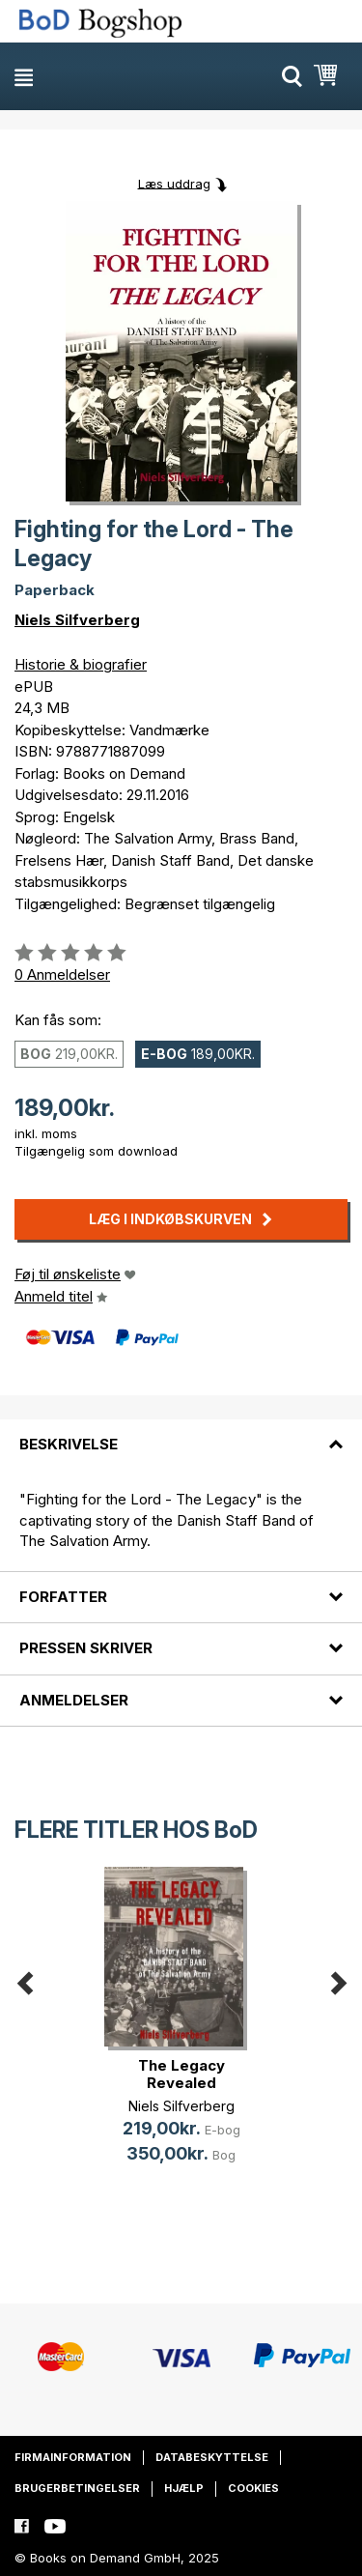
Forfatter (63, 1597)
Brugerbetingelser (77, 2488)
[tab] (181, 1433)
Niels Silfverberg (77, 620)
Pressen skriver (86, 1648)
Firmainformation (72, 2457)
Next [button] (338, 1980)
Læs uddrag (174, 182)
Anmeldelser (73, 1700)
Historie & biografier (80, 664)
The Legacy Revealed (181, 2074)
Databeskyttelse (211, 2457)
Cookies (253, 2488)
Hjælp (184, 2488)
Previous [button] (24, 1980)
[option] (181, 2030)
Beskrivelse (68, 1444)
